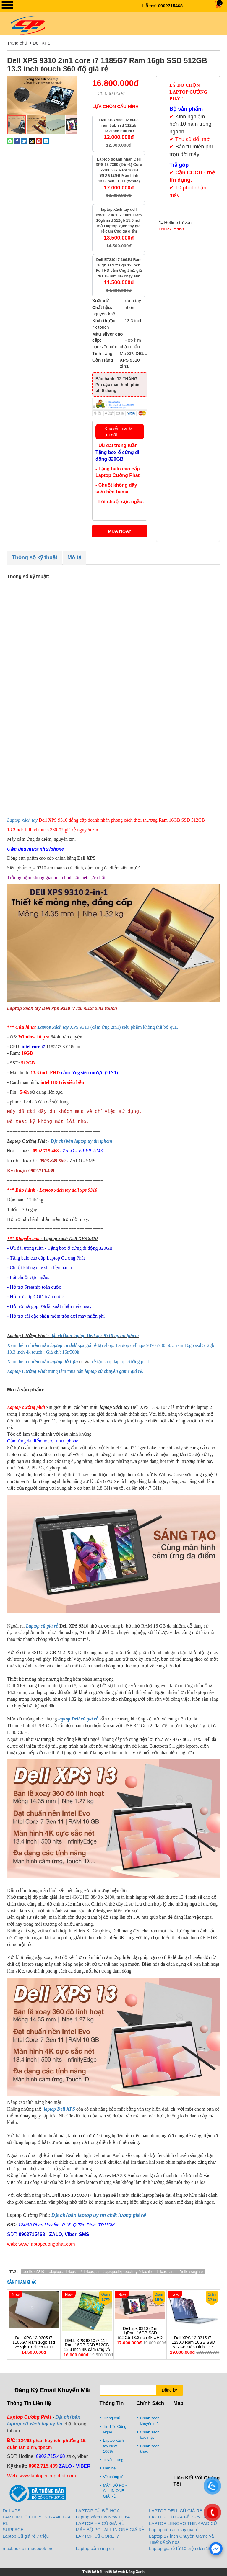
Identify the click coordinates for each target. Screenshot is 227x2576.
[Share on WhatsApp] (10, 140)
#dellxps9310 (33, 2272)
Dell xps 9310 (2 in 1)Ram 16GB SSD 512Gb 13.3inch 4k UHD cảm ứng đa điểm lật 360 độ (140, 2337)
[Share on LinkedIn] (46, 140)
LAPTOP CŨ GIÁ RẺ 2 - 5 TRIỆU (181, 2516)
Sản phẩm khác (21, 2282)
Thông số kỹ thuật (34, 557)
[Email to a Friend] (32, 140)
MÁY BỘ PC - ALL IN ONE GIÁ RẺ (115, 2490)
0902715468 (170, 5)
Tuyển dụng (113, 2460)
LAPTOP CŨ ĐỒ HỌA (98, 2510)
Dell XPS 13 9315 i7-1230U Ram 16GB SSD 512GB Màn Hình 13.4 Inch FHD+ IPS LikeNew (193, 2345)
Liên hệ (109, 2468)
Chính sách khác (150, 2449)
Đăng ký (169, 2390)
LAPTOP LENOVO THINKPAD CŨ (183, 2523)
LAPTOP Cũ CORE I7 (97, 2536)
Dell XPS (42, 42)
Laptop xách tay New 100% (113, 2446)
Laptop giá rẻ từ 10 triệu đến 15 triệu (184, 2548)
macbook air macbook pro (28, 2548)
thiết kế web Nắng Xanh (124, 2572)
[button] (72, 81)
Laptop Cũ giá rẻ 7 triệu (26, 2536)
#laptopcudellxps (62, 2272)
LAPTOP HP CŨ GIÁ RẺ (100, 2523)
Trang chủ (17, 42)
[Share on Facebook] (17, 140)
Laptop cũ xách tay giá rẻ (173, 2529)
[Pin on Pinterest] (39, 140)
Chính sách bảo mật (150, 2435)
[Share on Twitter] (24, 140)
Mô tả (74, 557)
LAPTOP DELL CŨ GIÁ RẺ (175, 2510)
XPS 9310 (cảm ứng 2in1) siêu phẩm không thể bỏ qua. (108, 1027)
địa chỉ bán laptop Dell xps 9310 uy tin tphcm (95, 1335)
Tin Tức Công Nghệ (115, 2429)
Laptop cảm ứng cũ (95, 2548)
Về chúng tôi (113, 2476)
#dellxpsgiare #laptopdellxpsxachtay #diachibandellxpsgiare (128, 2272)
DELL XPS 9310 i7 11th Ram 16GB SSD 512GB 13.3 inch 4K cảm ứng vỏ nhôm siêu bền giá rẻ (87, 2347)
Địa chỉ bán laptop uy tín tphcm (81, 1141)
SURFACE (13, 2529)
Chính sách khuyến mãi (150, 2421)
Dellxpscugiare (191, 2272)
